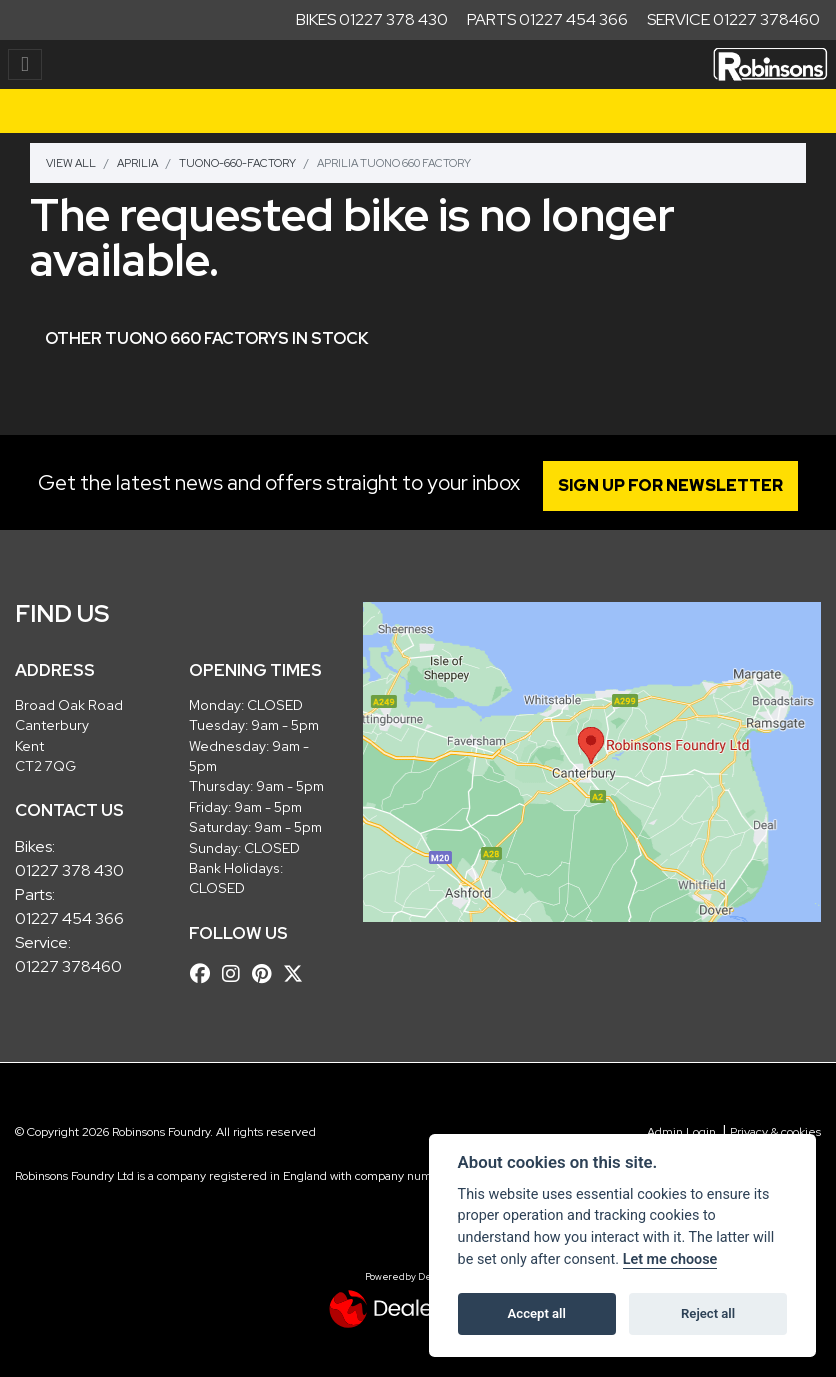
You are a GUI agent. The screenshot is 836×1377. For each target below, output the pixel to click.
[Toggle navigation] (25, 64)
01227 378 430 (69, 870)
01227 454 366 (69, 918)
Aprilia (137, 163)
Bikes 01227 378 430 (372, 19)
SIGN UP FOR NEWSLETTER (672, 485)
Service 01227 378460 (733, 19)
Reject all (708, 1313)
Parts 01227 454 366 (547, 19)
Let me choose (670, 1259)
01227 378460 (68, 966)
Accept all (537, 1313)
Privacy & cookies (775, 1132)
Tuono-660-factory (237, 163)
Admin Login (681, 1132)
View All (71, 163)
